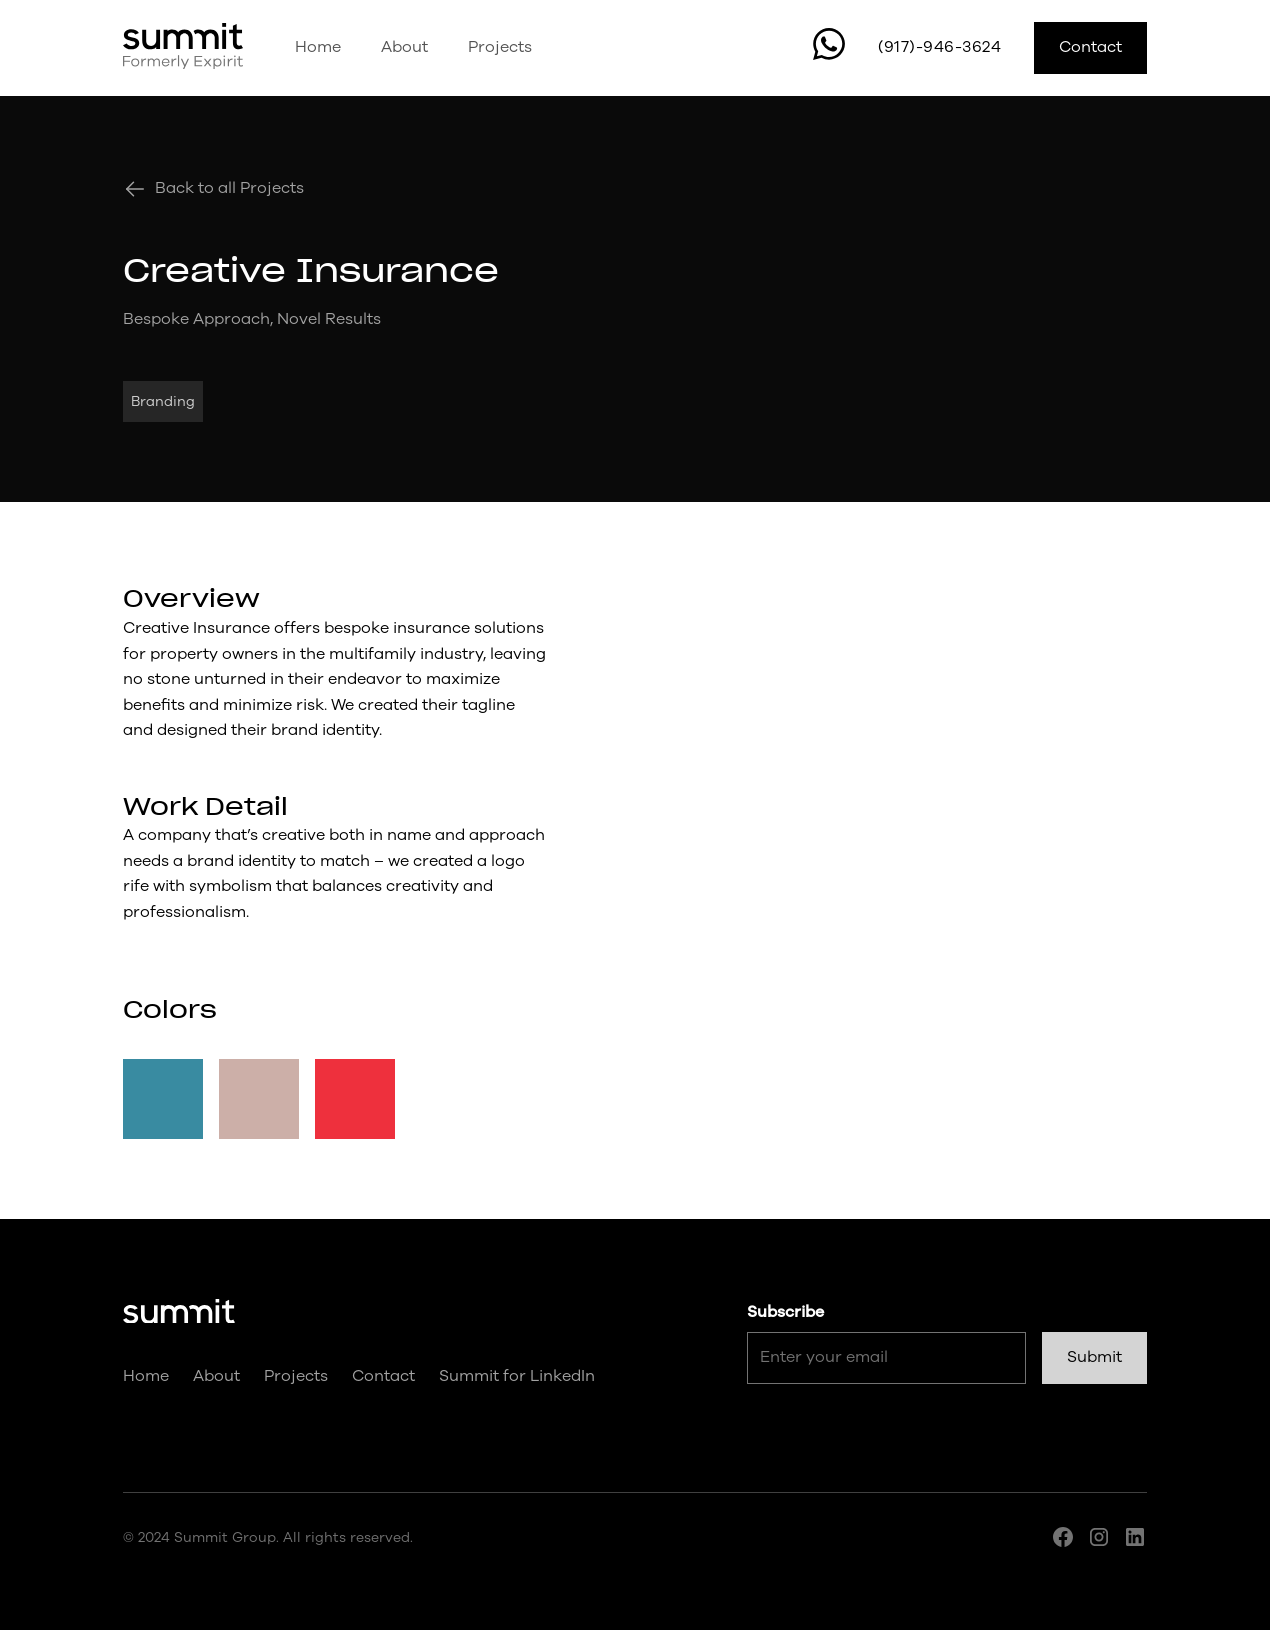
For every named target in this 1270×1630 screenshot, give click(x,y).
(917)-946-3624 (939, 47)
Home (318, 47)
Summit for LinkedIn (517, 1376)
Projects (500, 47)
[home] (183, 48)
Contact (1090, 47)
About (404, 47)
